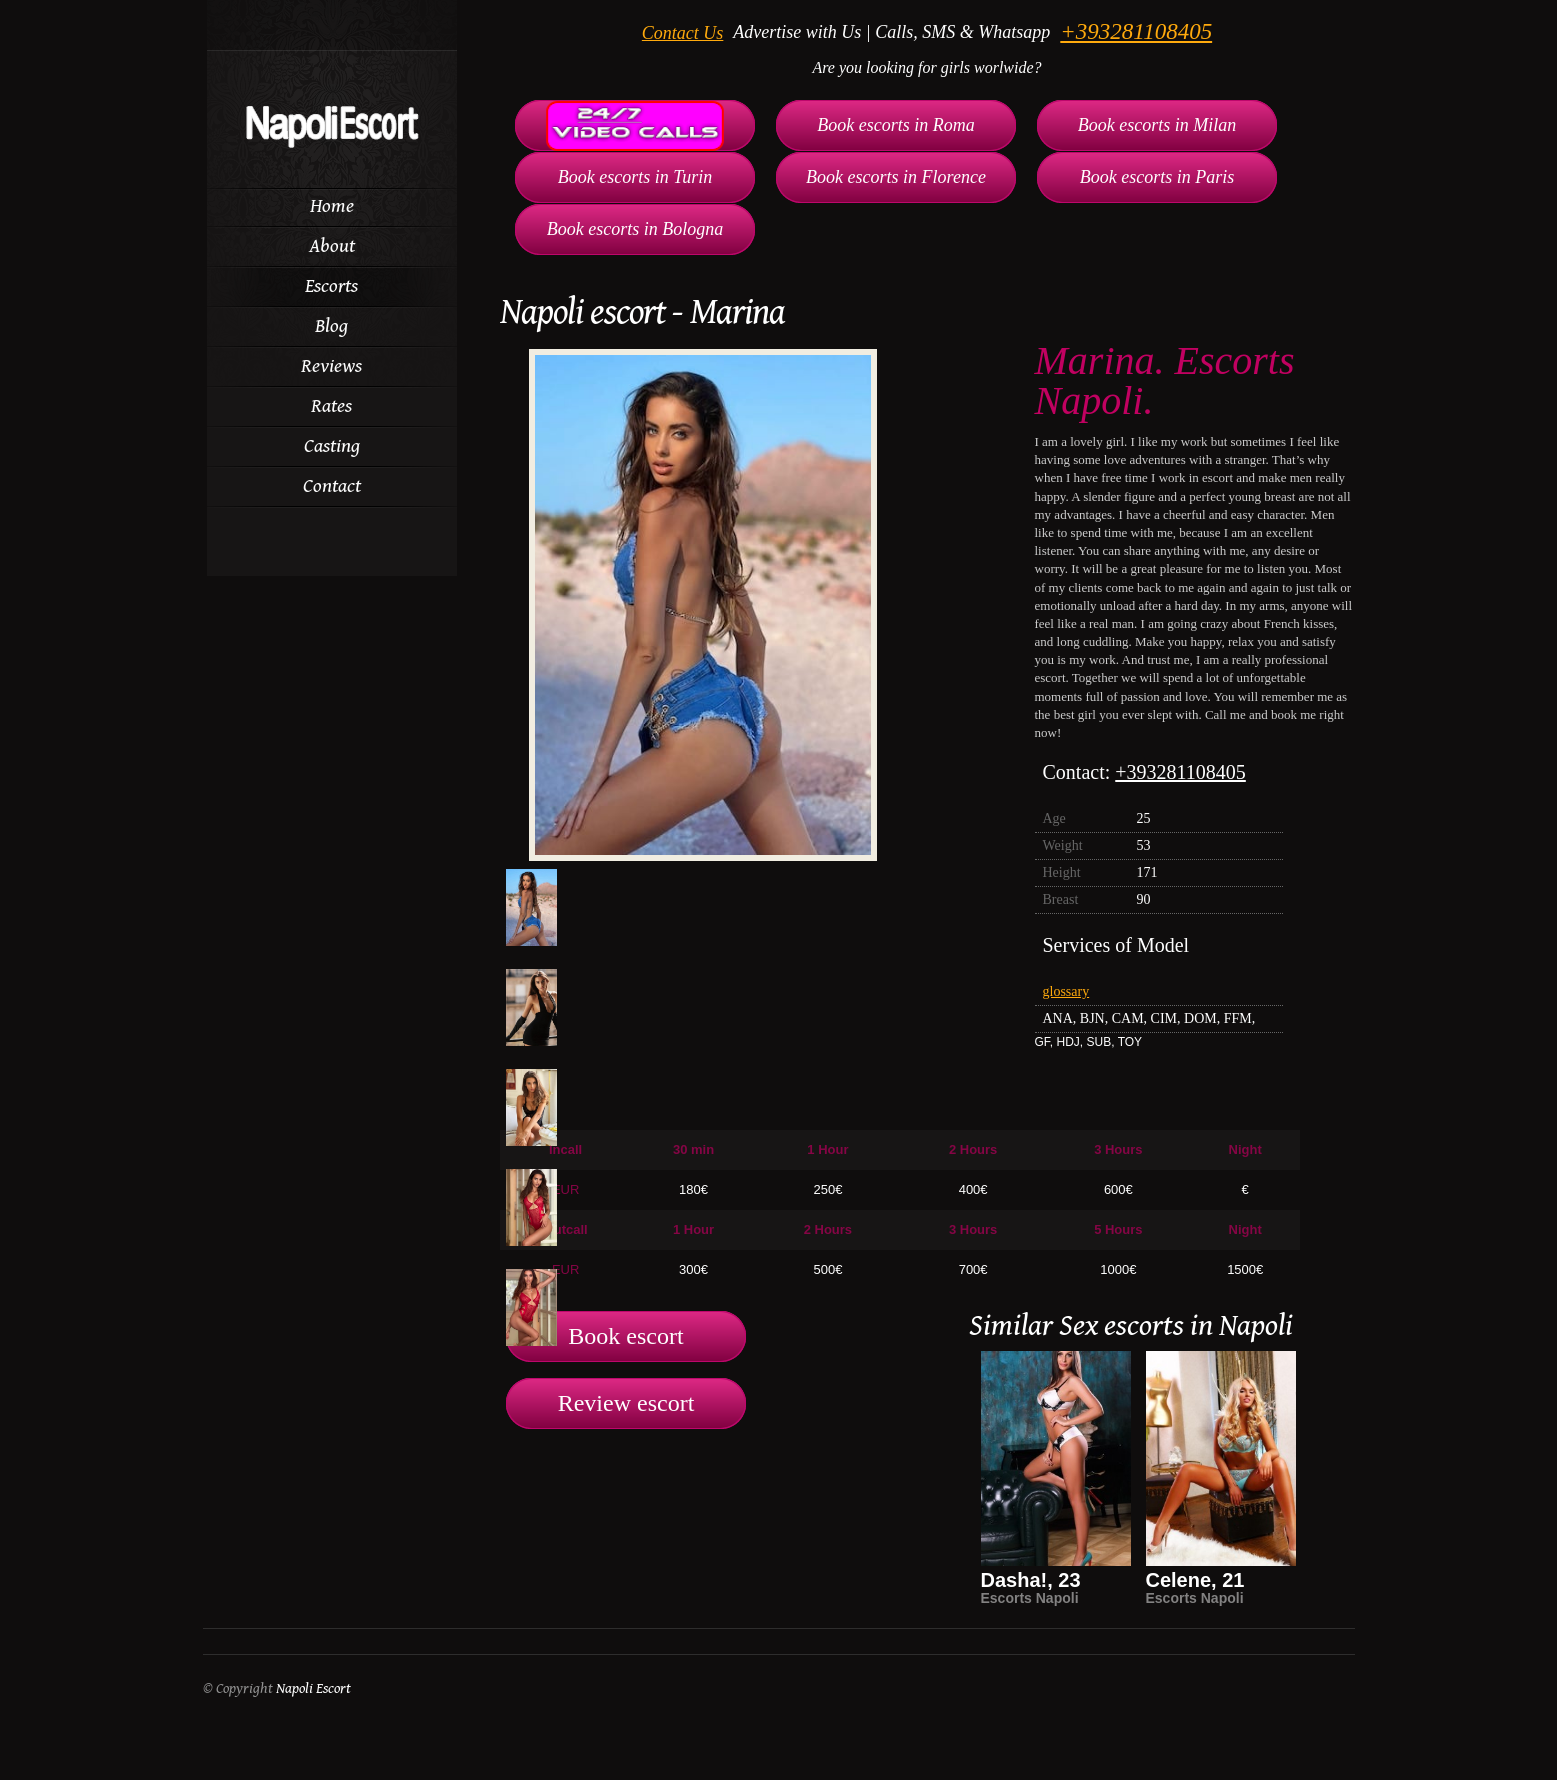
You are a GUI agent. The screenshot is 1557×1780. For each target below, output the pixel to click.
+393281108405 (1136, 31)
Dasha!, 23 (1031, 1580)
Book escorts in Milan (1157, 125)
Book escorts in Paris (1157, 177)
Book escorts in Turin (635, 177)
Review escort (626, 1403)
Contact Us (683, 33)
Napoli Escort (313, 1688)
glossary (1066, 991)
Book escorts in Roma (895, 125)
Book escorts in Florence (896, 177)
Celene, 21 (1195, 1580)
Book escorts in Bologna (635, 229)
